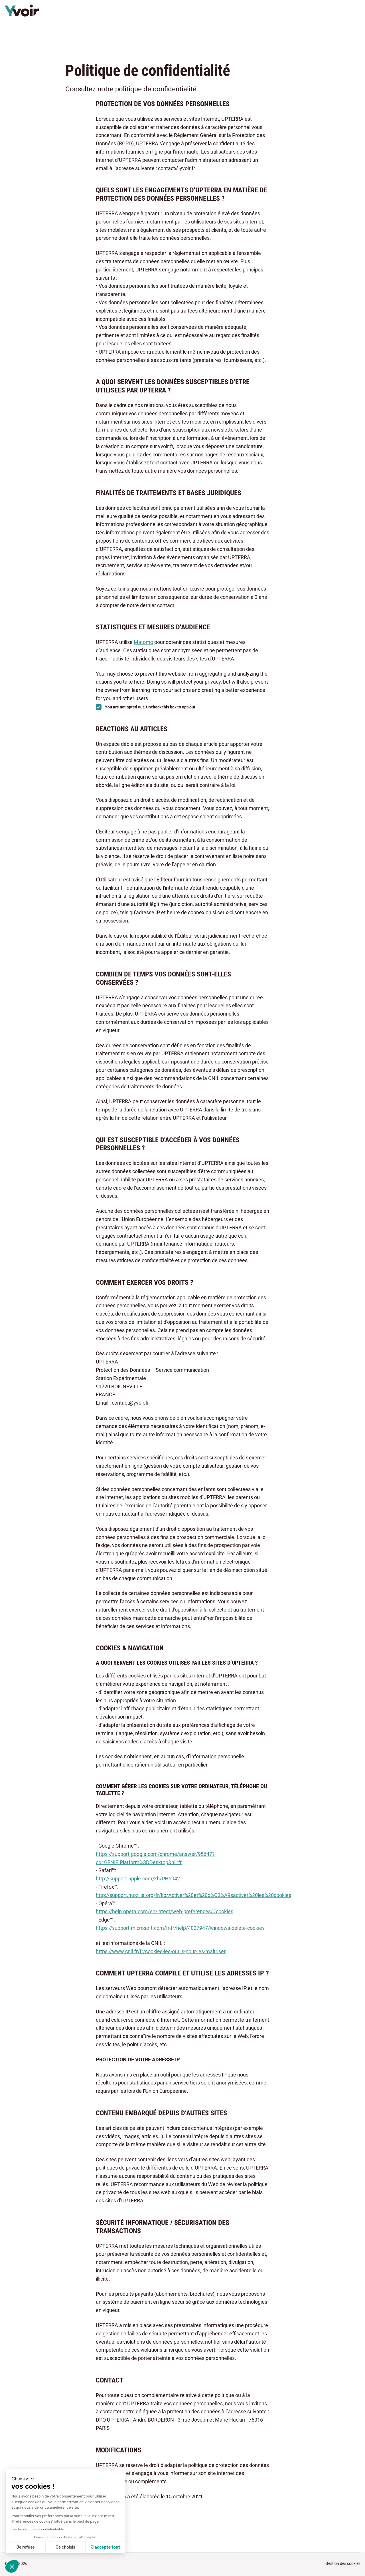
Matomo (143, 642)
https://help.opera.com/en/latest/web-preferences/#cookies (164, 1911)
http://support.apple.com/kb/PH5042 (138, 1879)
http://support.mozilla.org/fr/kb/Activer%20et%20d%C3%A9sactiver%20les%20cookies (193, 1895)
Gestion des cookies (342, 2563)
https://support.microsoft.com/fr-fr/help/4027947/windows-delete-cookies (180, 1928)
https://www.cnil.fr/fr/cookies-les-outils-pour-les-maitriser (161, 1951)
